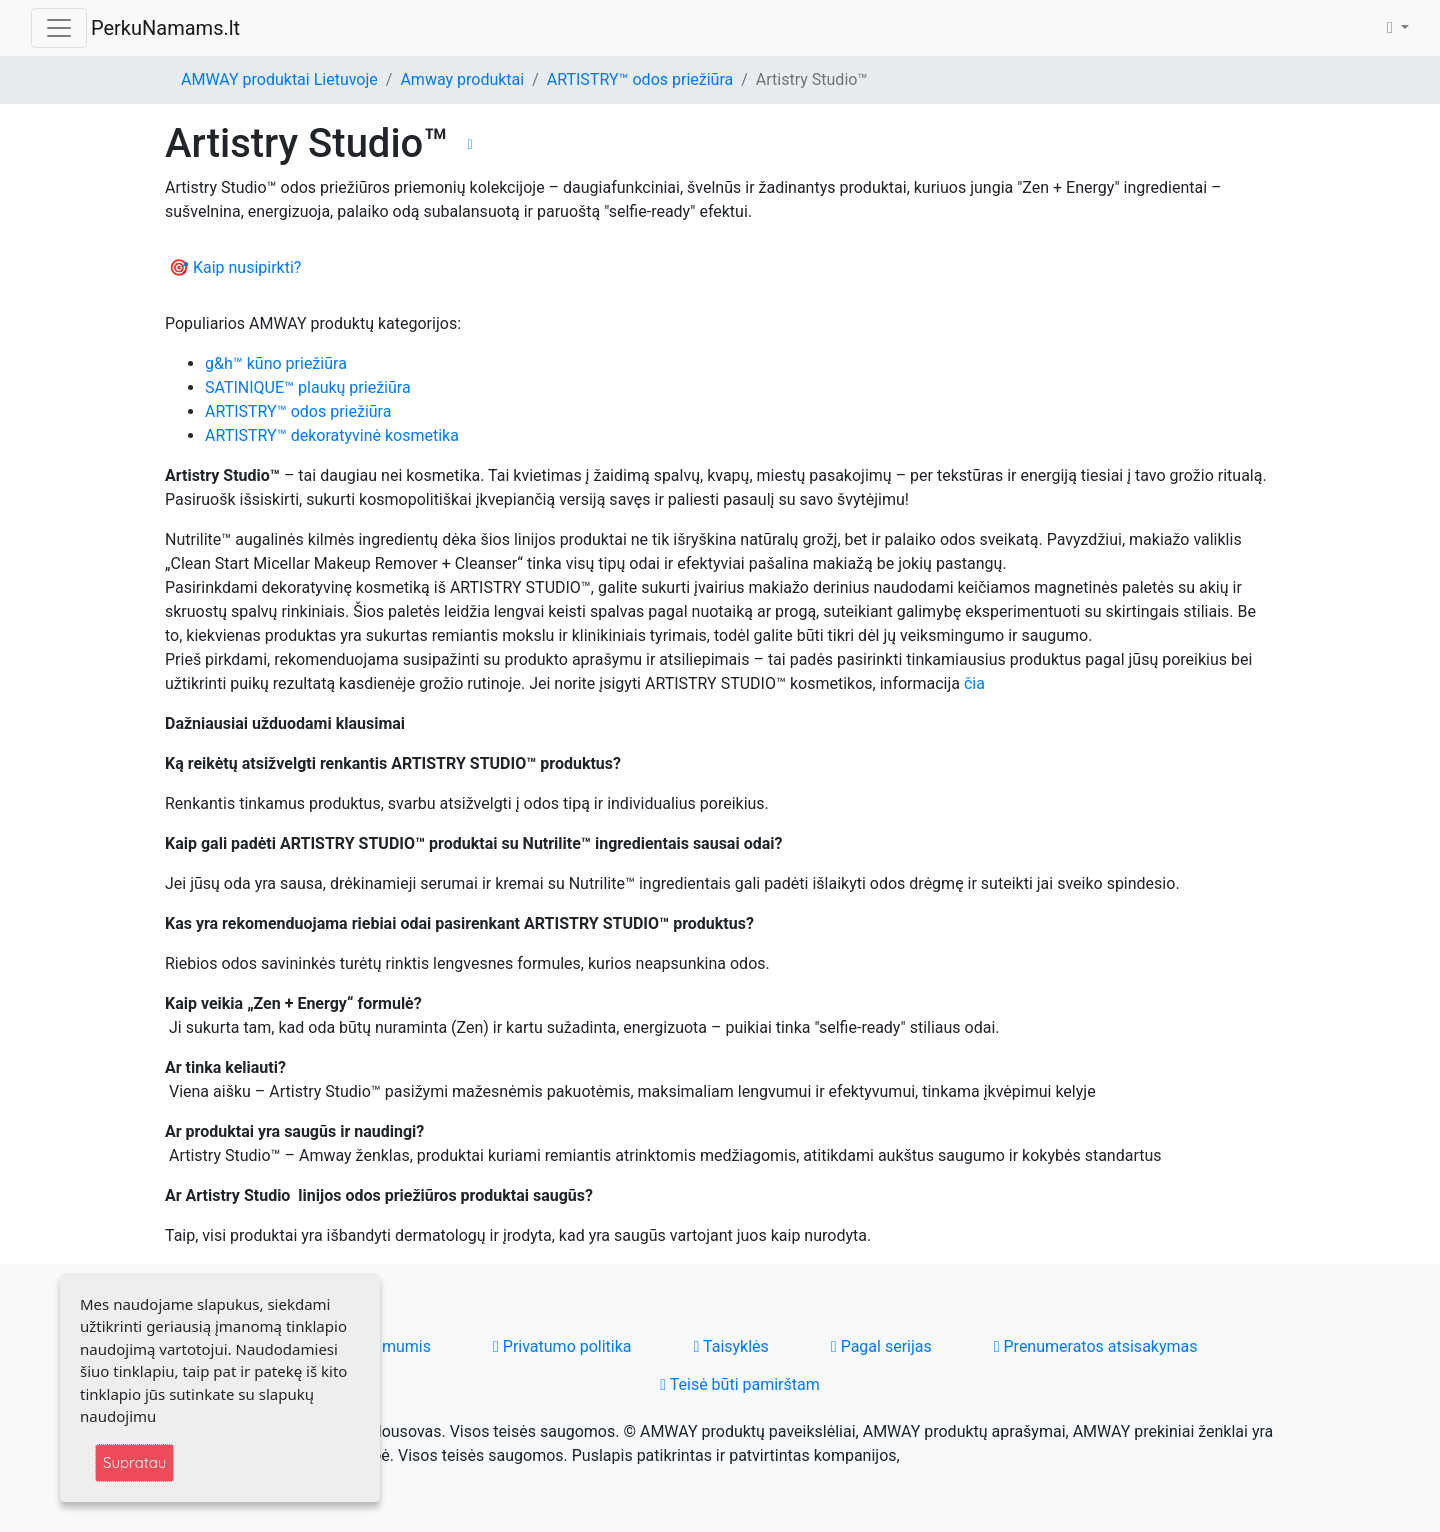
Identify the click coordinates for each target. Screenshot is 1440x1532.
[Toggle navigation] (59, 28)
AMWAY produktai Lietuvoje (279, 79)
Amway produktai (462, 79)
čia (974, 683)
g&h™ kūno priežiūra (276, 363)
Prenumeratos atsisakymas (1096, 1346)
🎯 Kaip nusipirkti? (235, 267)
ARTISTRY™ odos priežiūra (640, 79)
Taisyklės (731, 1346)
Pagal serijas (881, 1346)
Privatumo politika (562, 1346)
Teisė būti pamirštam (740, 1384)
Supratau (134, 1462)
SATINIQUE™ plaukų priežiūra (308, 387)
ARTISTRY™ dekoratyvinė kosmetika (332, 435)
